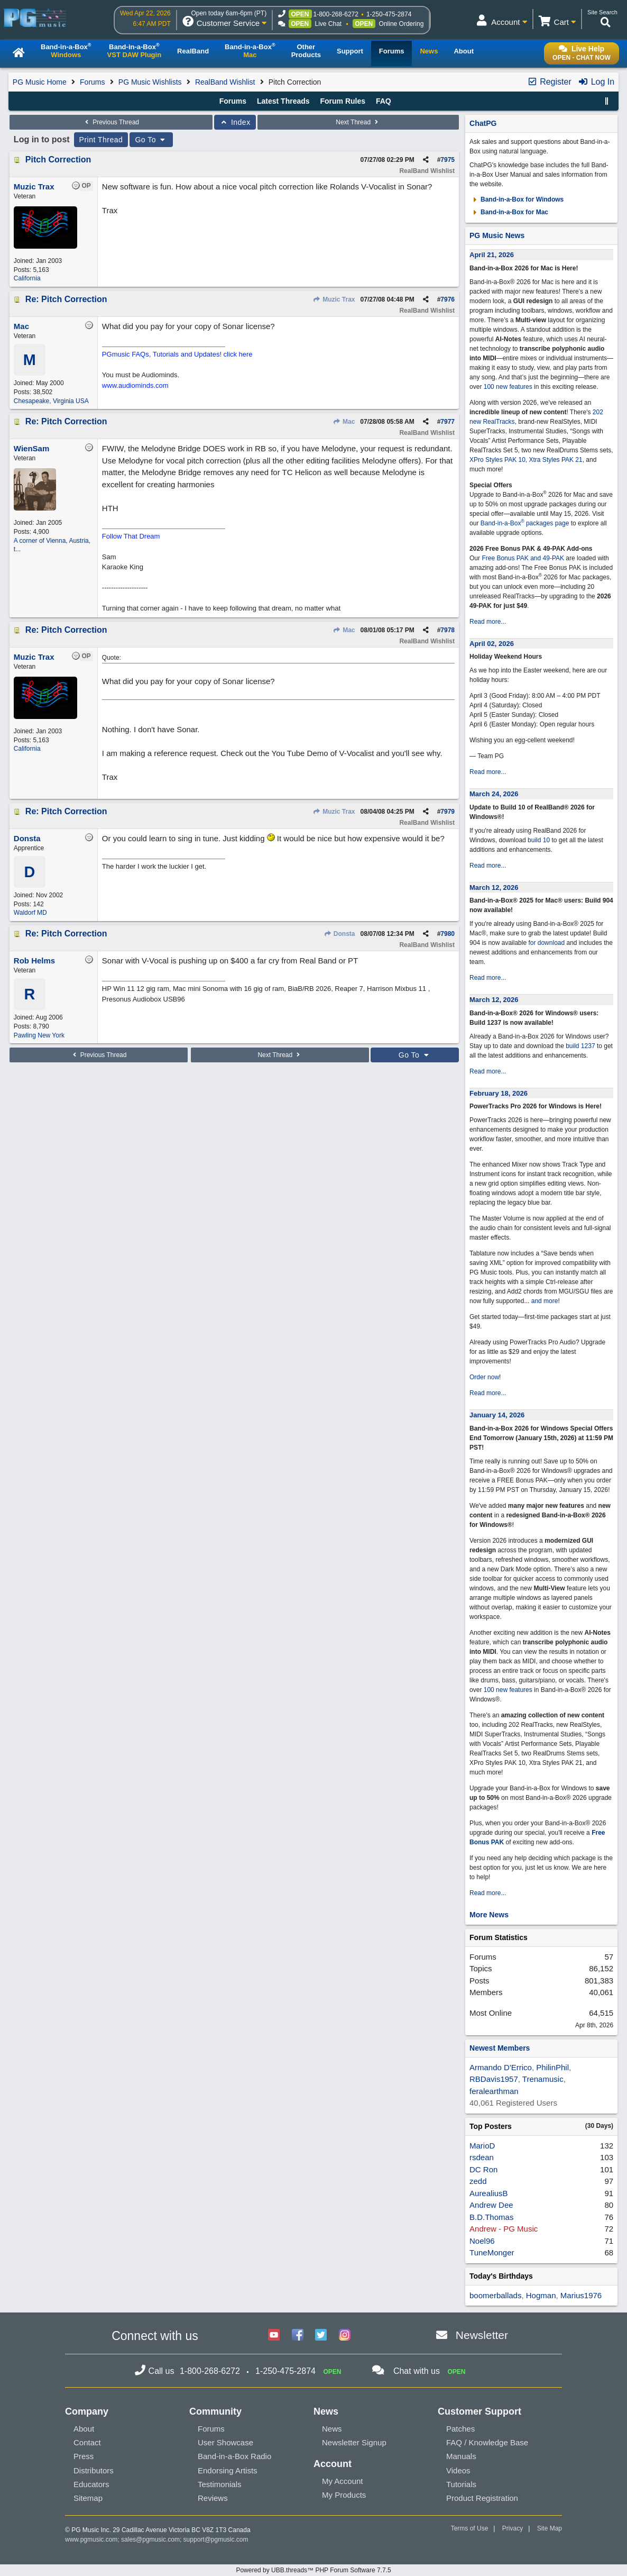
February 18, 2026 (498, 1093)
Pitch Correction (58, 159)
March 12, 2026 (494, 887)
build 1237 (580, 1046)
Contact (87, 2442)
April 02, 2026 (491, 644)
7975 (447, 159)
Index (235, 122)
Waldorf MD (30, 912)
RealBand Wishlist (225, 82)
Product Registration (482, 2497)
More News (489, 1914)
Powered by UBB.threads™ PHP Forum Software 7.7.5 (313, 2570)
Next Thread (358, 122)
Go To (151, 139)
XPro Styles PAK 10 (497, 459)
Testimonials (220, 2484)
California (27, 278)
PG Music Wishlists (150, 82)
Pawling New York (39, 1035)
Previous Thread (111, 122)
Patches (460, 2428)
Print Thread (101, 139)
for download (546, 942)
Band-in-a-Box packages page (525, 523)
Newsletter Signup (354, 2442)
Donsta (339, 933)
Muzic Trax (334, 299)
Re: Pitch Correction (66, 299)
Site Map (549, 2528)
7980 (447, 933)
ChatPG (482, 123)
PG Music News (496, 235)
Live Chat (328, 24)
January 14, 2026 (496, 1415)
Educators (91, 2484)
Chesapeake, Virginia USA (51, 401)
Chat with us (416, 2370)
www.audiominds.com (135, 385)
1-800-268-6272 (336, 14)
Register (549, 81)
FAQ (383, 101)
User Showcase (225, 2442)
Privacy (512, 2528)
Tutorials (461, 2484)
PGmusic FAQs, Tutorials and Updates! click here (177, 354)
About (83, 2428)
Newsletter (482, 2335)
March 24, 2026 (494, 794)
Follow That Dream (131, 536)
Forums (92, 82)
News (332, 2428)
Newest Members (499, 2048)
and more (544, 1301)
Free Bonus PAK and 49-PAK (523, 558)
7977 (447, 421)
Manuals (461, 2456)
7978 (447, 630)
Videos (458, 2470)
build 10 (539, 840)
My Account (342, 2481)
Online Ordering (401, 24)
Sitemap (88, 2497)
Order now (484, 1377)
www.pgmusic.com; (92, 2539)
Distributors (93, 2470)
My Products (344, 2494)
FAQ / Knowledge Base (487, 2442)
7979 (447, 811)
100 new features (508, 386)
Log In (596, 81)
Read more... (487, 621)
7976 (447, 299)
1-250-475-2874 (388, 14)
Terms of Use (469, 2528)
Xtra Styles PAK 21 (556, 459)
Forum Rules (342, 101)
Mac (344, 421)
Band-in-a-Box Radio (234, 2456)
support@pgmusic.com (215, 2539)
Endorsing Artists (227, 2470)
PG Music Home (40, 82)
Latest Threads (283, 101)
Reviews (213, 2497)
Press (83, 2456)
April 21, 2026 (491, 255)
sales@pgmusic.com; (152, 2539)
